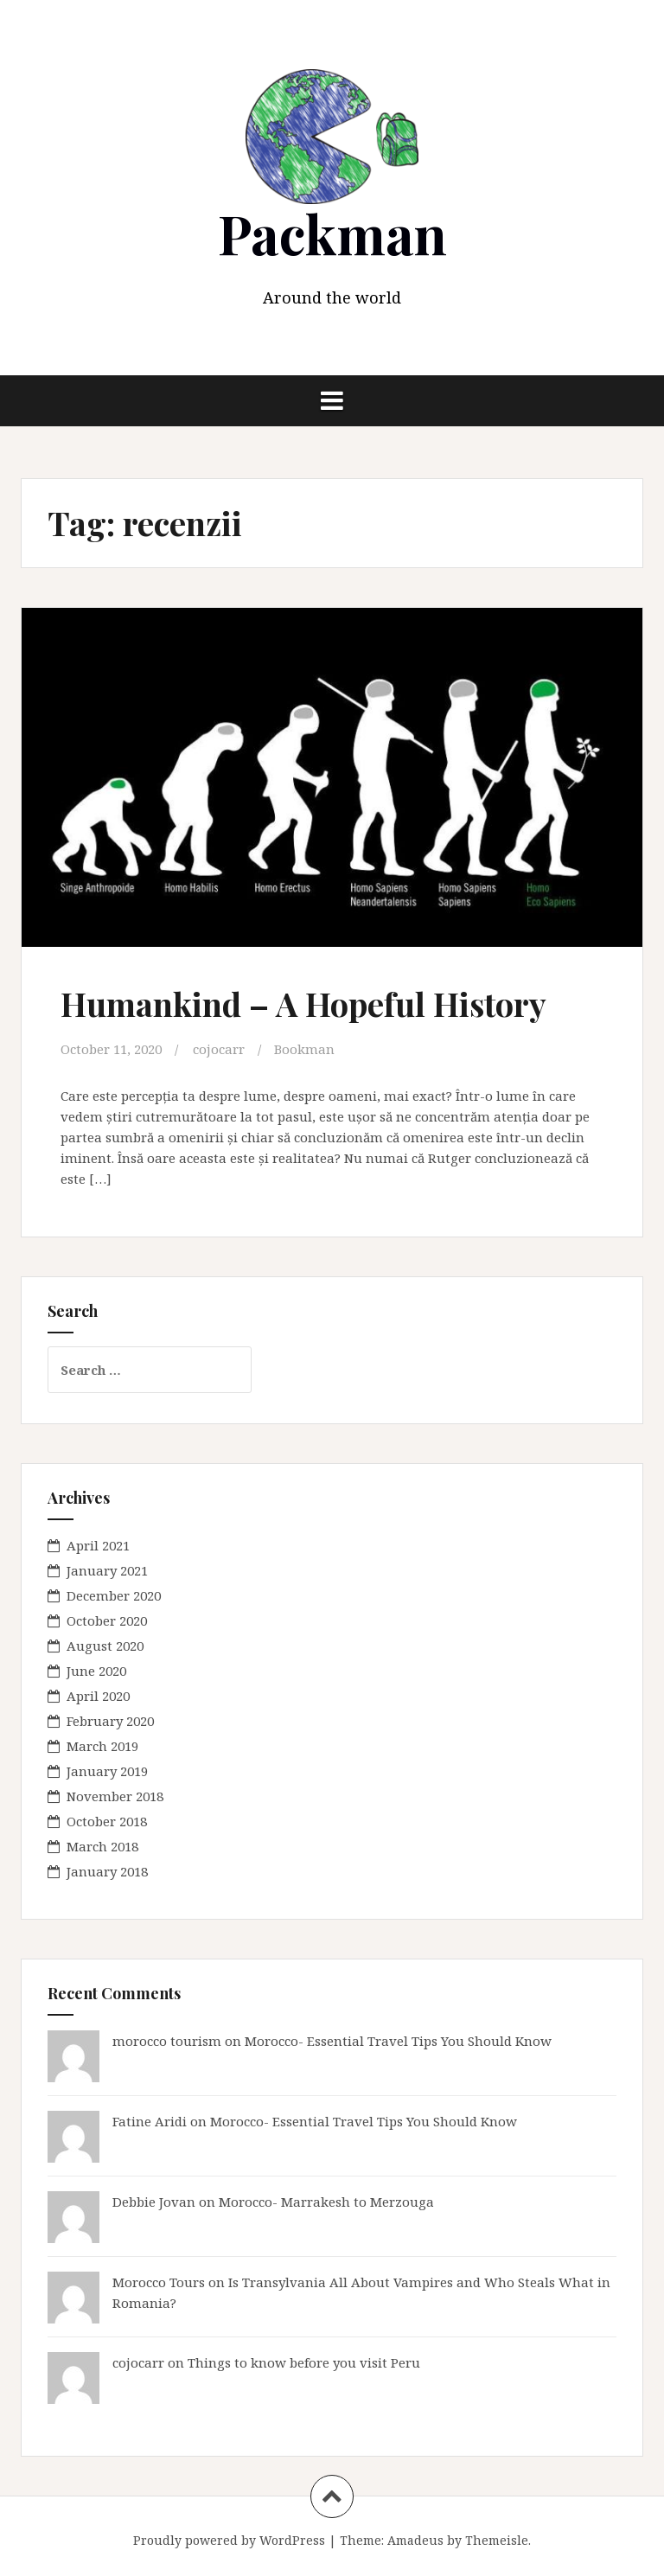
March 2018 (102, 1846)
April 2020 (98, 1695)
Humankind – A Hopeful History (303, 1003)
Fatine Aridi (149, 2121)
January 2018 (107, 1871)
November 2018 (115, 1796)
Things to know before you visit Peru (304, 2362)
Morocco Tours (158, 2282)
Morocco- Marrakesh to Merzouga (326, 2201)
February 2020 (110, 1720)
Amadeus (415, 2540)
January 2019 (107, 1771)
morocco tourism (166, 2040)
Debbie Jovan (153, 2201)
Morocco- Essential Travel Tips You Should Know (398, 2040)
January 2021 (107, 1570)
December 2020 (114, 1595)
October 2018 (107, 1821)
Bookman (304, 1049)
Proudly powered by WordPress (229, 2540)
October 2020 (107, 1620)
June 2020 (96, 1670)
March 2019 (102, 1746)
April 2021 (98, 1545)
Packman (332, 233)
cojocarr (219, 1049)
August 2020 (105, 1645)
